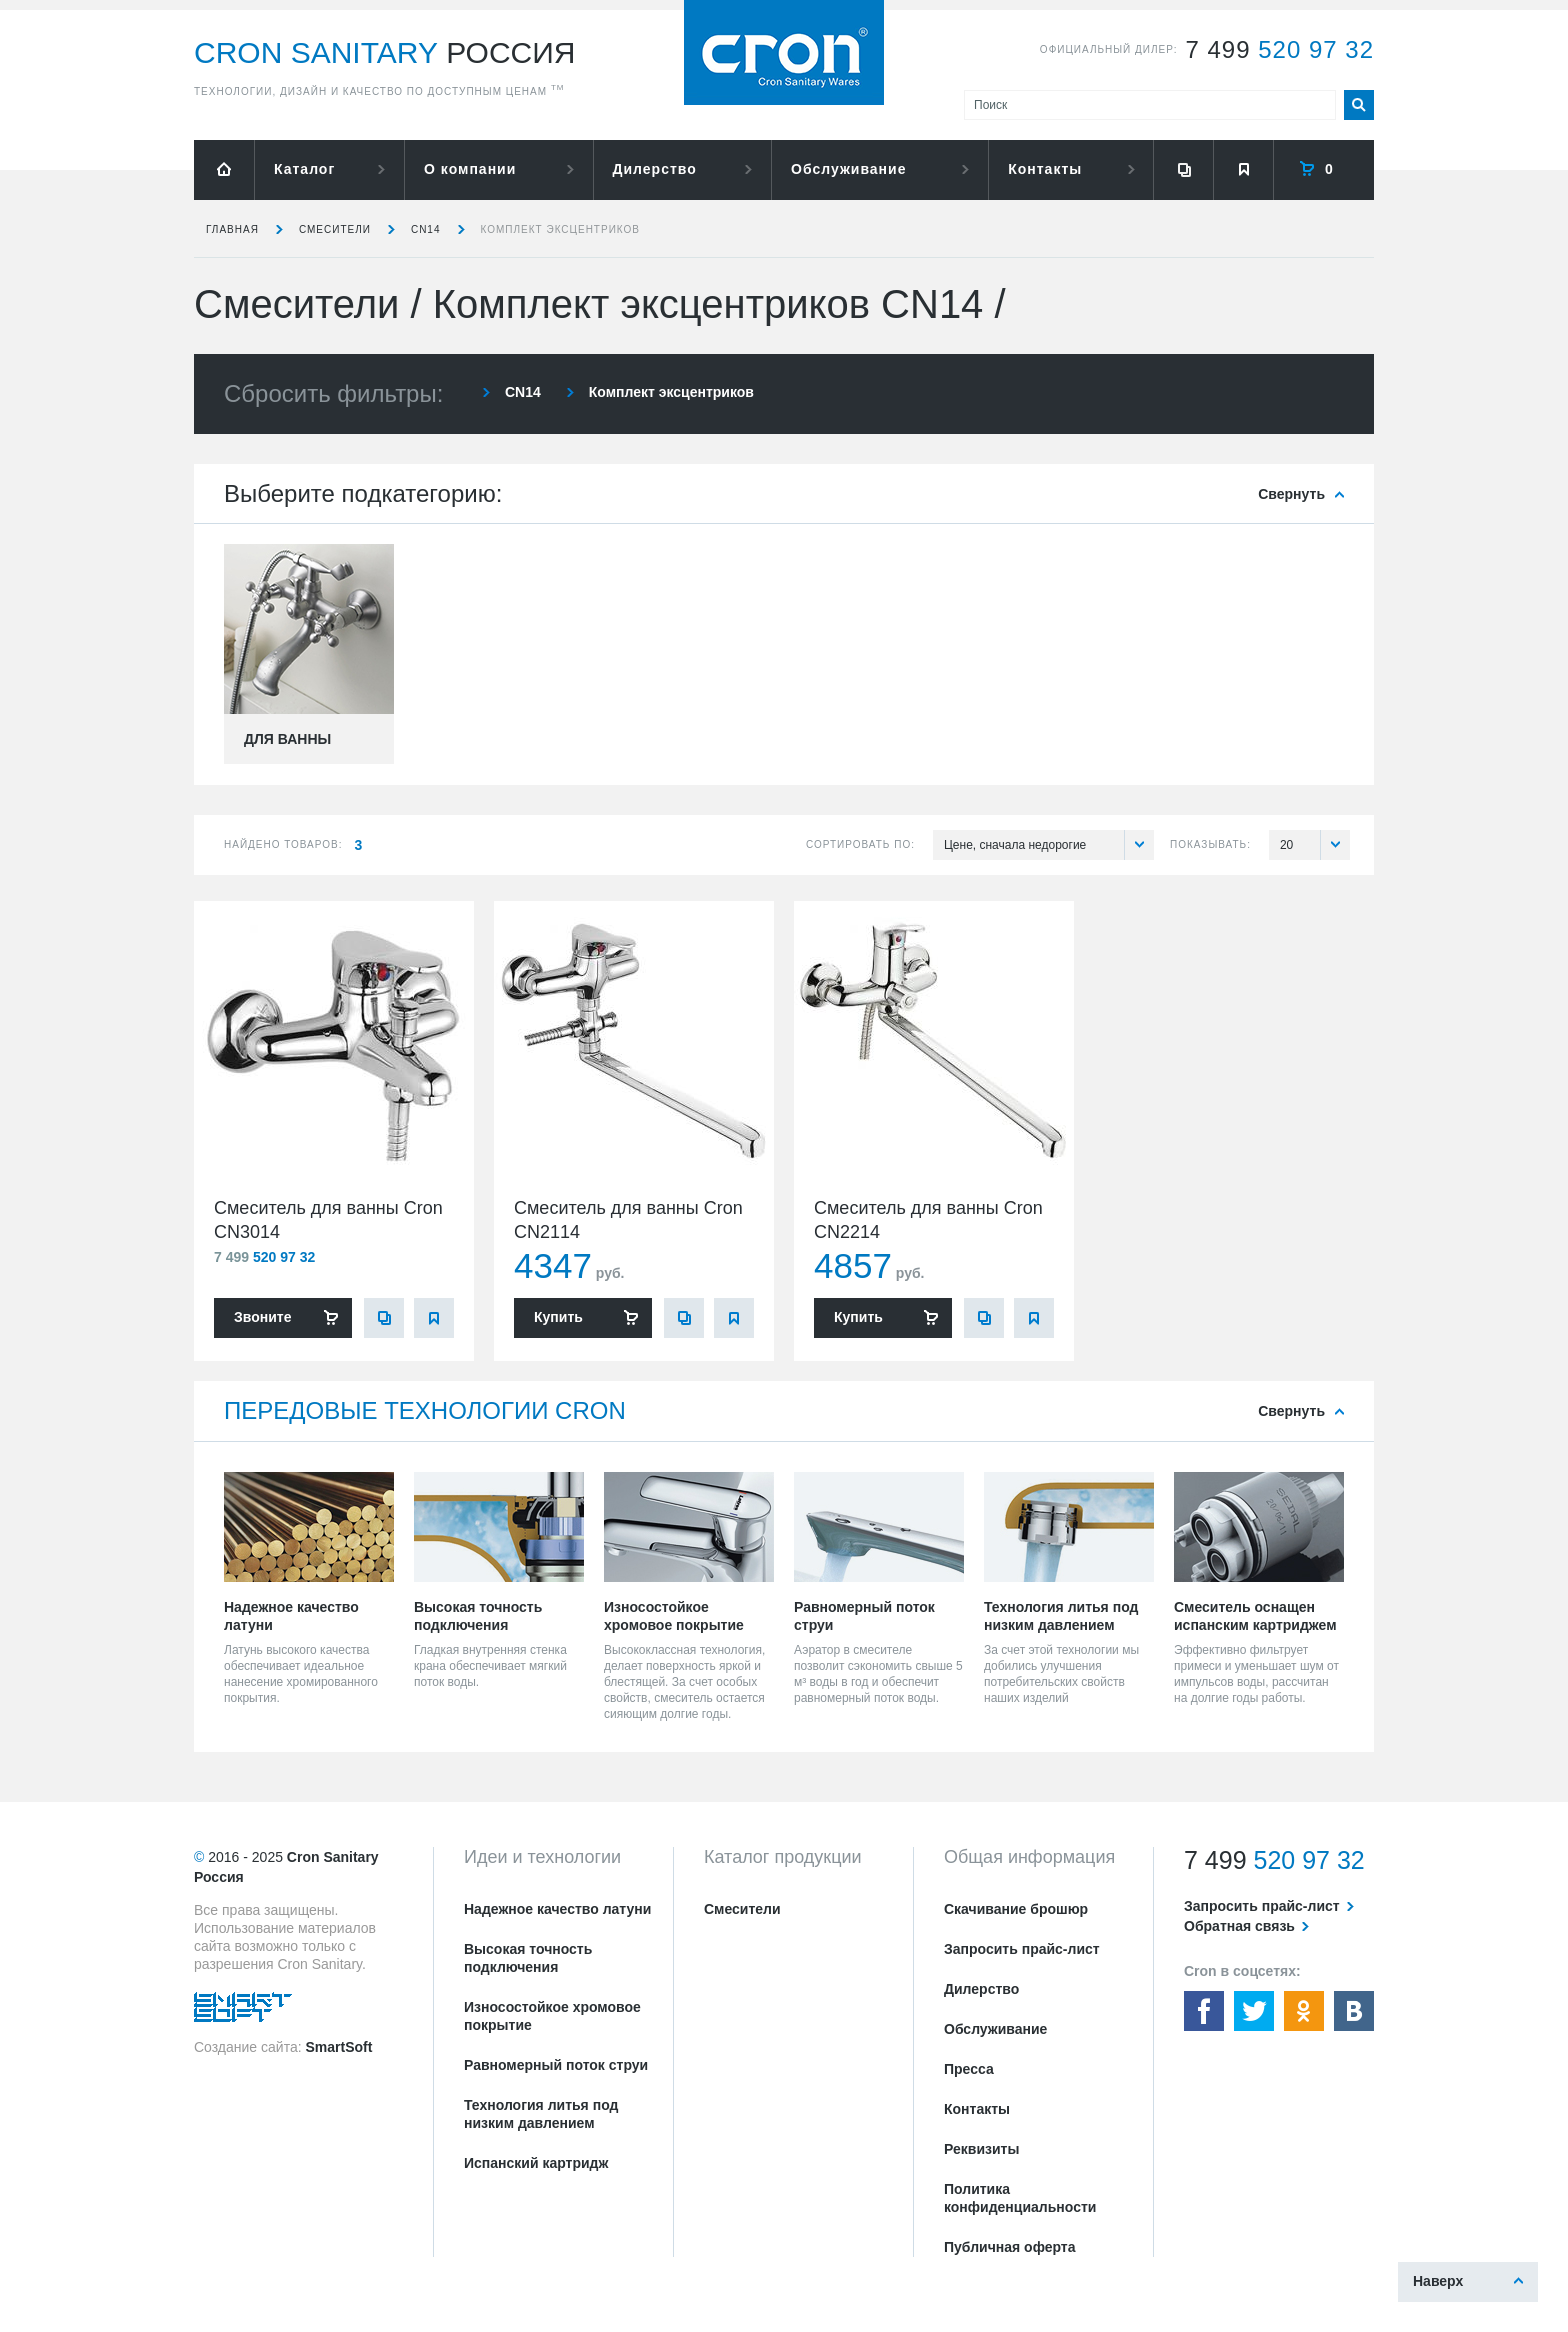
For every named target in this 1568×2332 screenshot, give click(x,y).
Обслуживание (848, 169)
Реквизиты (981, 2149)
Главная (232, 229)
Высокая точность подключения (528, 1958)
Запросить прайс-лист (1022, 1949)
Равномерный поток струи (556, 2065)
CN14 (426, 229)
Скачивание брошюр (1016, 1909)
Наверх (1438, 2281)
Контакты (1045, 169)
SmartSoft (338, 2047)
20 (1315, 845)
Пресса (969, 2069)
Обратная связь (1239, 1926)
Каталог (304, 169)
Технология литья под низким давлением (541, 2114)
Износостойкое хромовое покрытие (552, 2016)
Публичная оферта (1010, 2247)
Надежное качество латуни (557, 1909)
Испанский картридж (536, 2163)
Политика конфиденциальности (1020, 2198)
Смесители (335, 229)
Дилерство (655, 169)
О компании (470, 169)
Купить (558, 1317)
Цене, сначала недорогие (1049, 845)
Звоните (262, 1317)
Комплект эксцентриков (561, 229)
